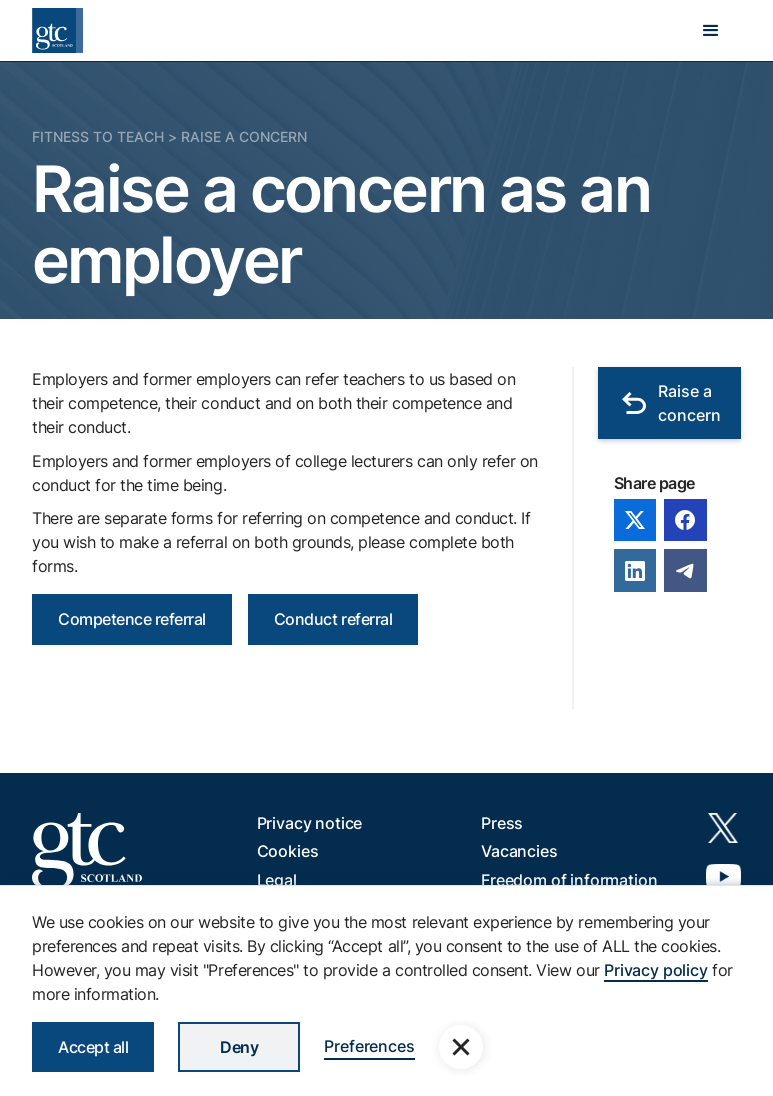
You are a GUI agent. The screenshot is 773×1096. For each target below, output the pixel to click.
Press (502, 823)
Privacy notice (310, 823)
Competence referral (132, 619)
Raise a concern (244, 136)
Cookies (288, 851)
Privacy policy (656, 970)
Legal (277, 880)
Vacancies (519, 851)
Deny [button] (239, 1047)
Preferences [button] (369, 1046)
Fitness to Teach (98, 136)
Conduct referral (333, 619)
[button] (711, 31)
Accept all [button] (93, 1047)
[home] (57, 30)
